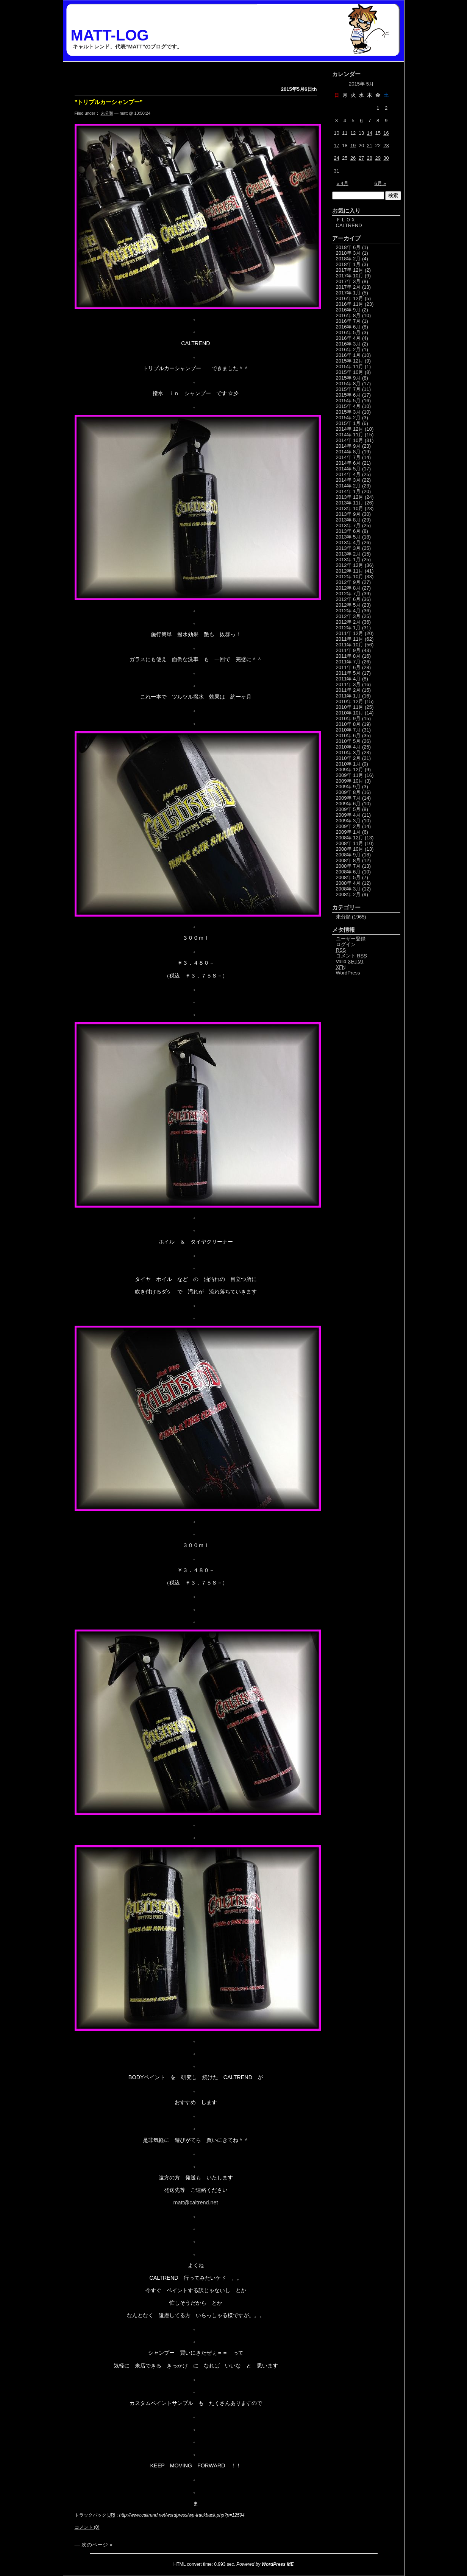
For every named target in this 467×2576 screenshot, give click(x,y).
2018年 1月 (348, 264)
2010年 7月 (348, 730)
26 (353, 158)
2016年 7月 (348, 321)
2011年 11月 (350, 639)
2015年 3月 (348, 412)
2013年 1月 (348, 559)
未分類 (107, 113)
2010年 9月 (348, 718)
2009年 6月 (348, 803)
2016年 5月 (348, 332)
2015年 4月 (348, 406)
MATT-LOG (110, 35)
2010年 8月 (348, 724)
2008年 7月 (348, 866)
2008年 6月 (348, 872)
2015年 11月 (350, 366)
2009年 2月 (348, 826)
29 (377, 158)
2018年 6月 (348, 247)
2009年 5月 (348, 809)
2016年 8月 (348, 315)
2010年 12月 (350, 701)
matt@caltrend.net (195, 2202)
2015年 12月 (350, 361)
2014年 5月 (348, 469)
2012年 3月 (348, 616)
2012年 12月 (350, 565)
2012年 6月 (348, 599)
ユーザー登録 (350, 939)
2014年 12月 (350, 429)
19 (353, 145)
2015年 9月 (348, 378)
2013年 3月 (348, 548)
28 (369, 158)
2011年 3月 (348, 684)
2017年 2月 (348, 287)
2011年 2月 (348, 690)
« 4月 (342, 183)
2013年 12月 (350, 497)
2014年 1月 (348, 491)
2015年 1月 (348, 423)
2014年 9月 (348, 446)
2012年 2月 (348, 622)
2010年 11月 (350, 707)
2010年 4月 (348, 747)
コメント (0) (87, 2527)
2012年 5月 (348, 605)
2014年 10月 (350, 440)
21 (369, 145)
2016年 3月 (348, 344)
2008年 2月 (348, 894)
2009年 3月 (348, 820)
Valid (350, 961)
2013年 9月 (348, 514)
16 (386, 133)
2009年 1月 (348, 832)
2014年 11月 (350, 434)
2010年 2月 (348, 758)
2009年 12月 (350, 769)
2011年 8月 (348, 656)
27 (361, 158)
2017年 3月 (348, 281)
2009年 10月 (350, 781)
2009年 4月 (348, 815)
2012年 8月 (348, 588)
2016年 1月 (348, 355)
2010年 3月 (348, 752)
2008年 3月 (348, 889)
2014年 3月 (348, 480)
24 (336, 158)
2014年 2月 (348, 486)
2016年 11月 (350, 304)
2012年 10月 (350, 576)
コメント (351, 956)
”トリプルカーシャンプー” (109, 102)
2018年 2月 (348, 258)
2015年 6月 (348, 395)
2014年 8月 (348, 451)
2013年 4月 (348, 542)
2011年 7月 (348, 662)
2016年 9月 (348, 310)
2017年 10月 (350, 276)
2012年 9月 (348, 582)
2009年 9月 (348, 786)
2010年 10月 (350, 713)
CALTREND (349, 225)
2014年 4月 (348, 474)
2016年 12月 (350, 298)
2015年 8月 (348, 383)
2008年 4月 (348, 883)
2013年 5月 (348, 537)
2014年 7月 (348, 457)
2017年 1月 (348, 293)
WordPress (348, 973)
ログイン (346, 944)
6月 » (380, 183)
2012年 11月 (350, 571)
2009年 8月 (348, 792)
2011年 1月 (348, 696)
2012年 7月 (348, 593)
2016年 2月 (348, 349)
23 (386, 145)
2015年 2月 (348, 417)
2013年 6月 (348, 531)
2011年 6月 (348, 667)
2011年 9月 (348, 650)
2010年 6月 (348, 735)
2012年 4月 (348, 610)
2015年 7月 (348, 389)
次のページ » (96, 2545)
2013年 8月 (348, 520)
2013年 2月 (348, 554)
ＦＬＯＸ (346, 220)
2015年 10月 (350, 372)
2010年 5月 (348, 741)
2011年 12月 (350, 633)
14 (369, 133)
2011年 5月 (348, 673)
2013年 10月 (350, 508)
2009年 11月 (350, 775)
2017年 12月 (350, 270)
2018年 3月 (348, 253)
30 (386, 158)
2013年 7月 (348, 525)
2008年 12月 (350, 838)
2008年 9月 (348, 855)
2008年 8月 (348, 860)
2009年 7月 (348, 798)
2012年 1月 (348, 627)
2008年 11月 (350, 843)
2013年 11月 (350, 503)
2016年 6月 (348, 327)
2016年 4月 (348, 338)
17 (336, 145)
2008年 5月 (348, 877)
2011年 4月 (348, 679)
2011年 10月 (350, 645)
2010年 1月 (348, 764)
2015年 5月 (348, 400)
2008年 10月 (350, 849)
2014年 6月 (348, 463)
